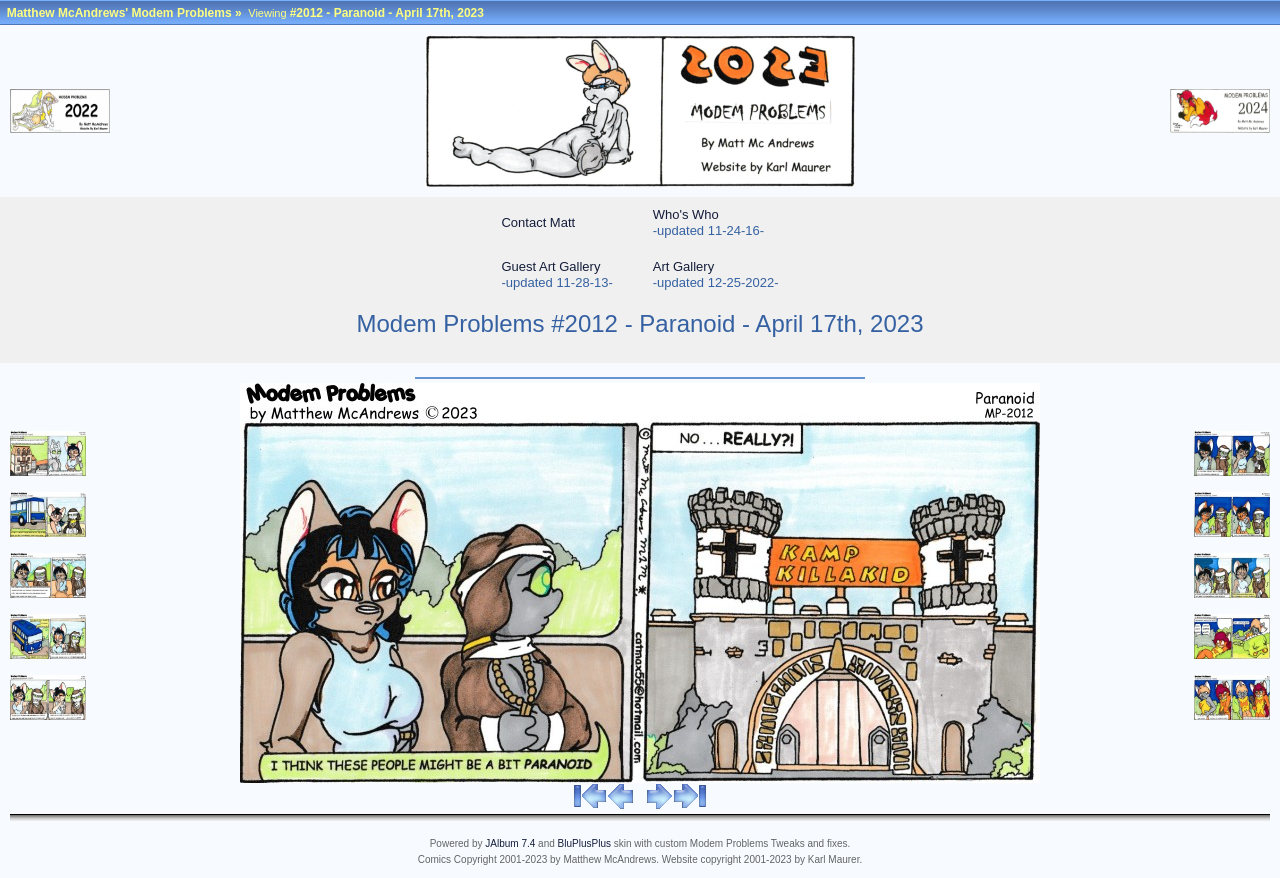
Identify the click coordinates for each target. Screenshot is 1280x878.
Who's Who (686, 214)
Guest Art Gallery (550, 266)
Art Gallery (683, 266)
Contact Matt (538, 222)
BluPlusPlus (584, 843)
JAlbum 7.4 (510, 843)
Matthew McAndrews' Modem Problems (119, 13)
